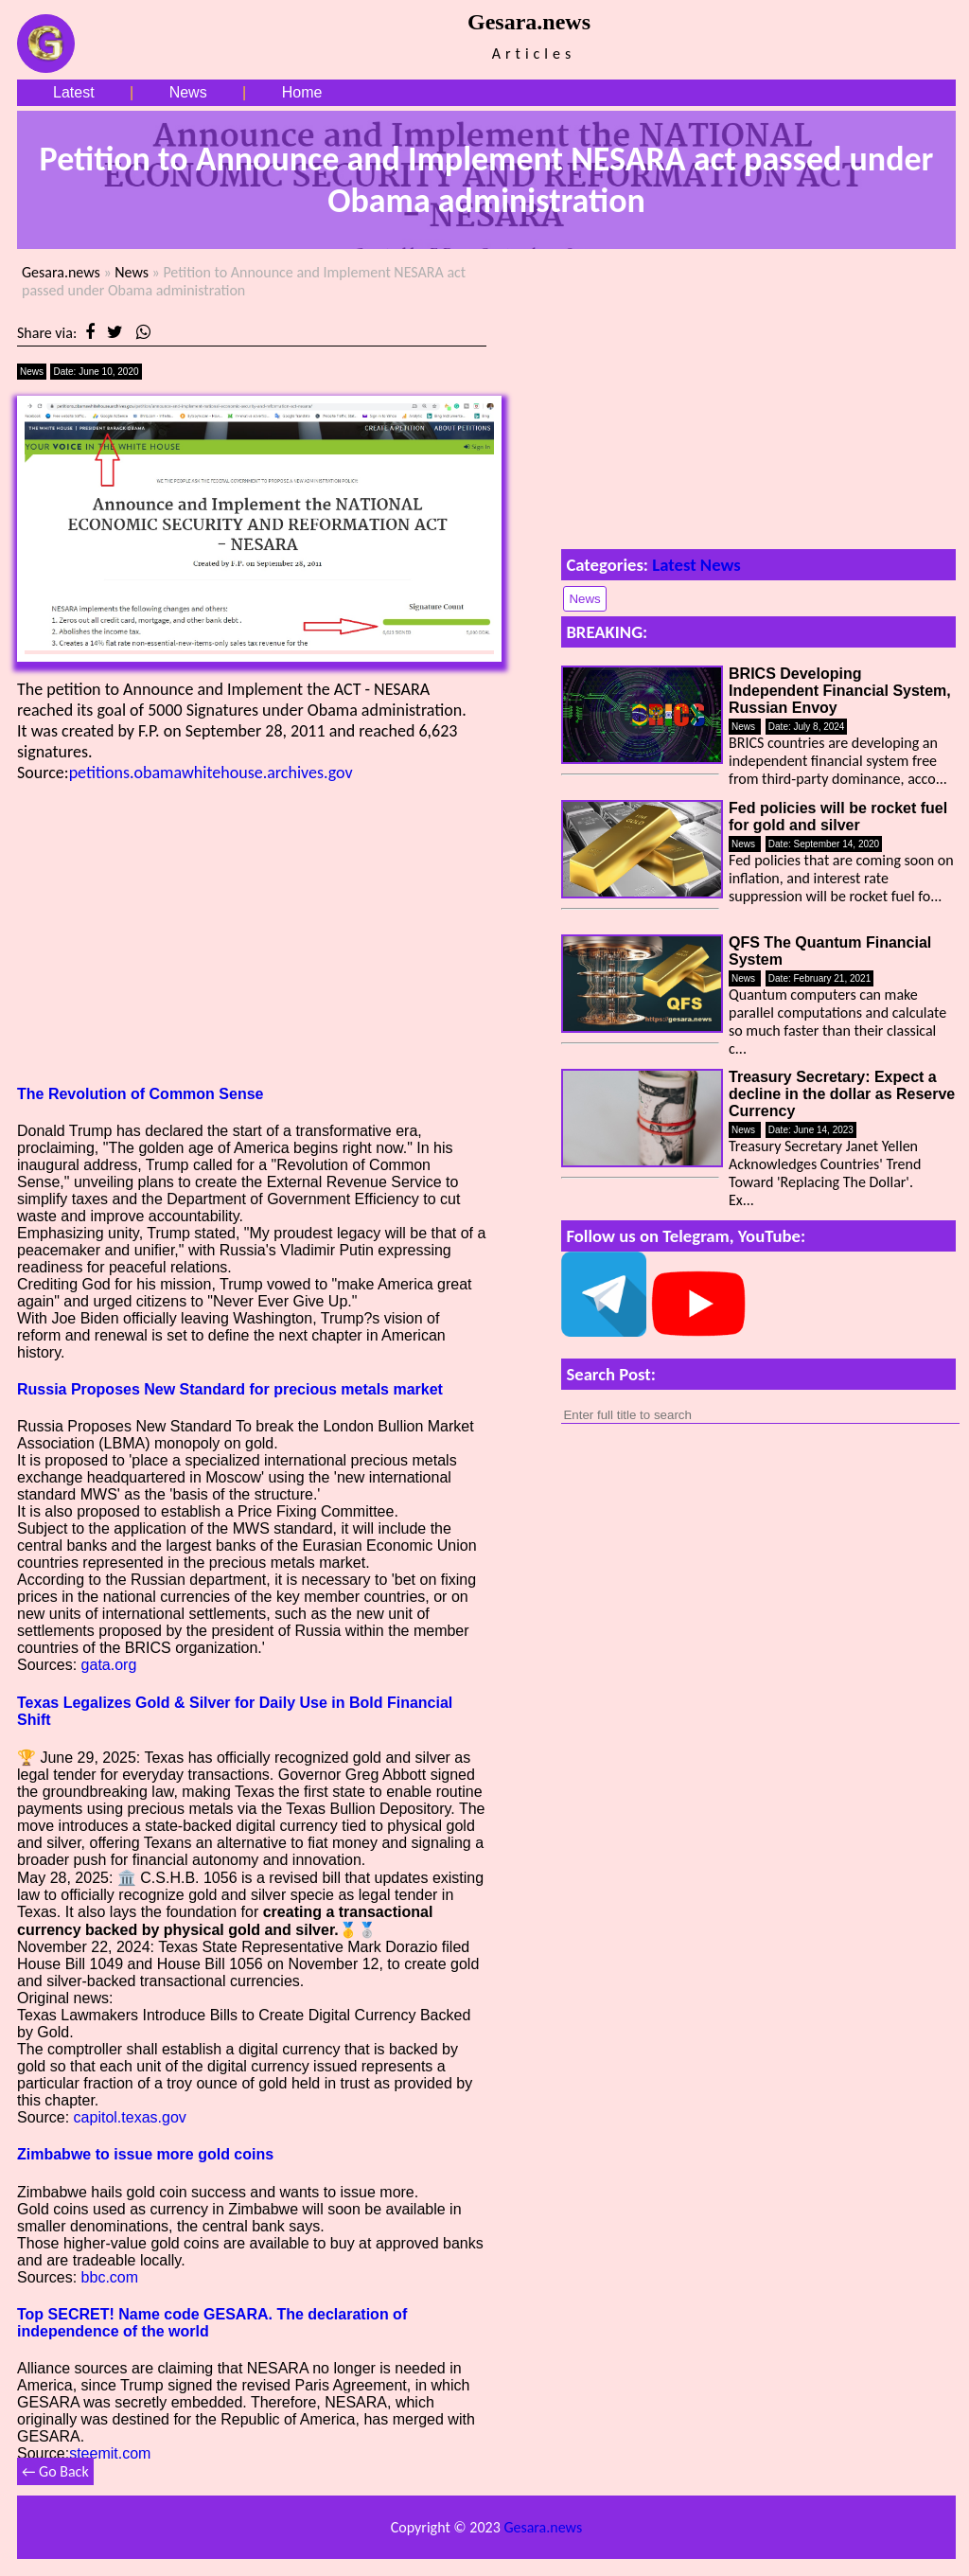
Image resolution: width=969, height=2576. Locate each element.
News (188, 92)
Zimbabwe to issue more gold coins (145, 2154)
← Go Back (55, 2471)
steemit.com (109, 2453)
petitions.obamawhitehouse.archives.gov (211, 772)
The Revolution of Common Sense (140, 1094)
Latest (74, 92)
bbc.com (109, 2277)
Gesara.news (61, 272)
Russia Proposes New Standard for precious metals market (230, 1389)
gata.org (109, 1665)
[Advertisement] (251, 932)
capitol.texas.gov (130, 2117)
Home (302, 92)
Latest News (696, 565)
